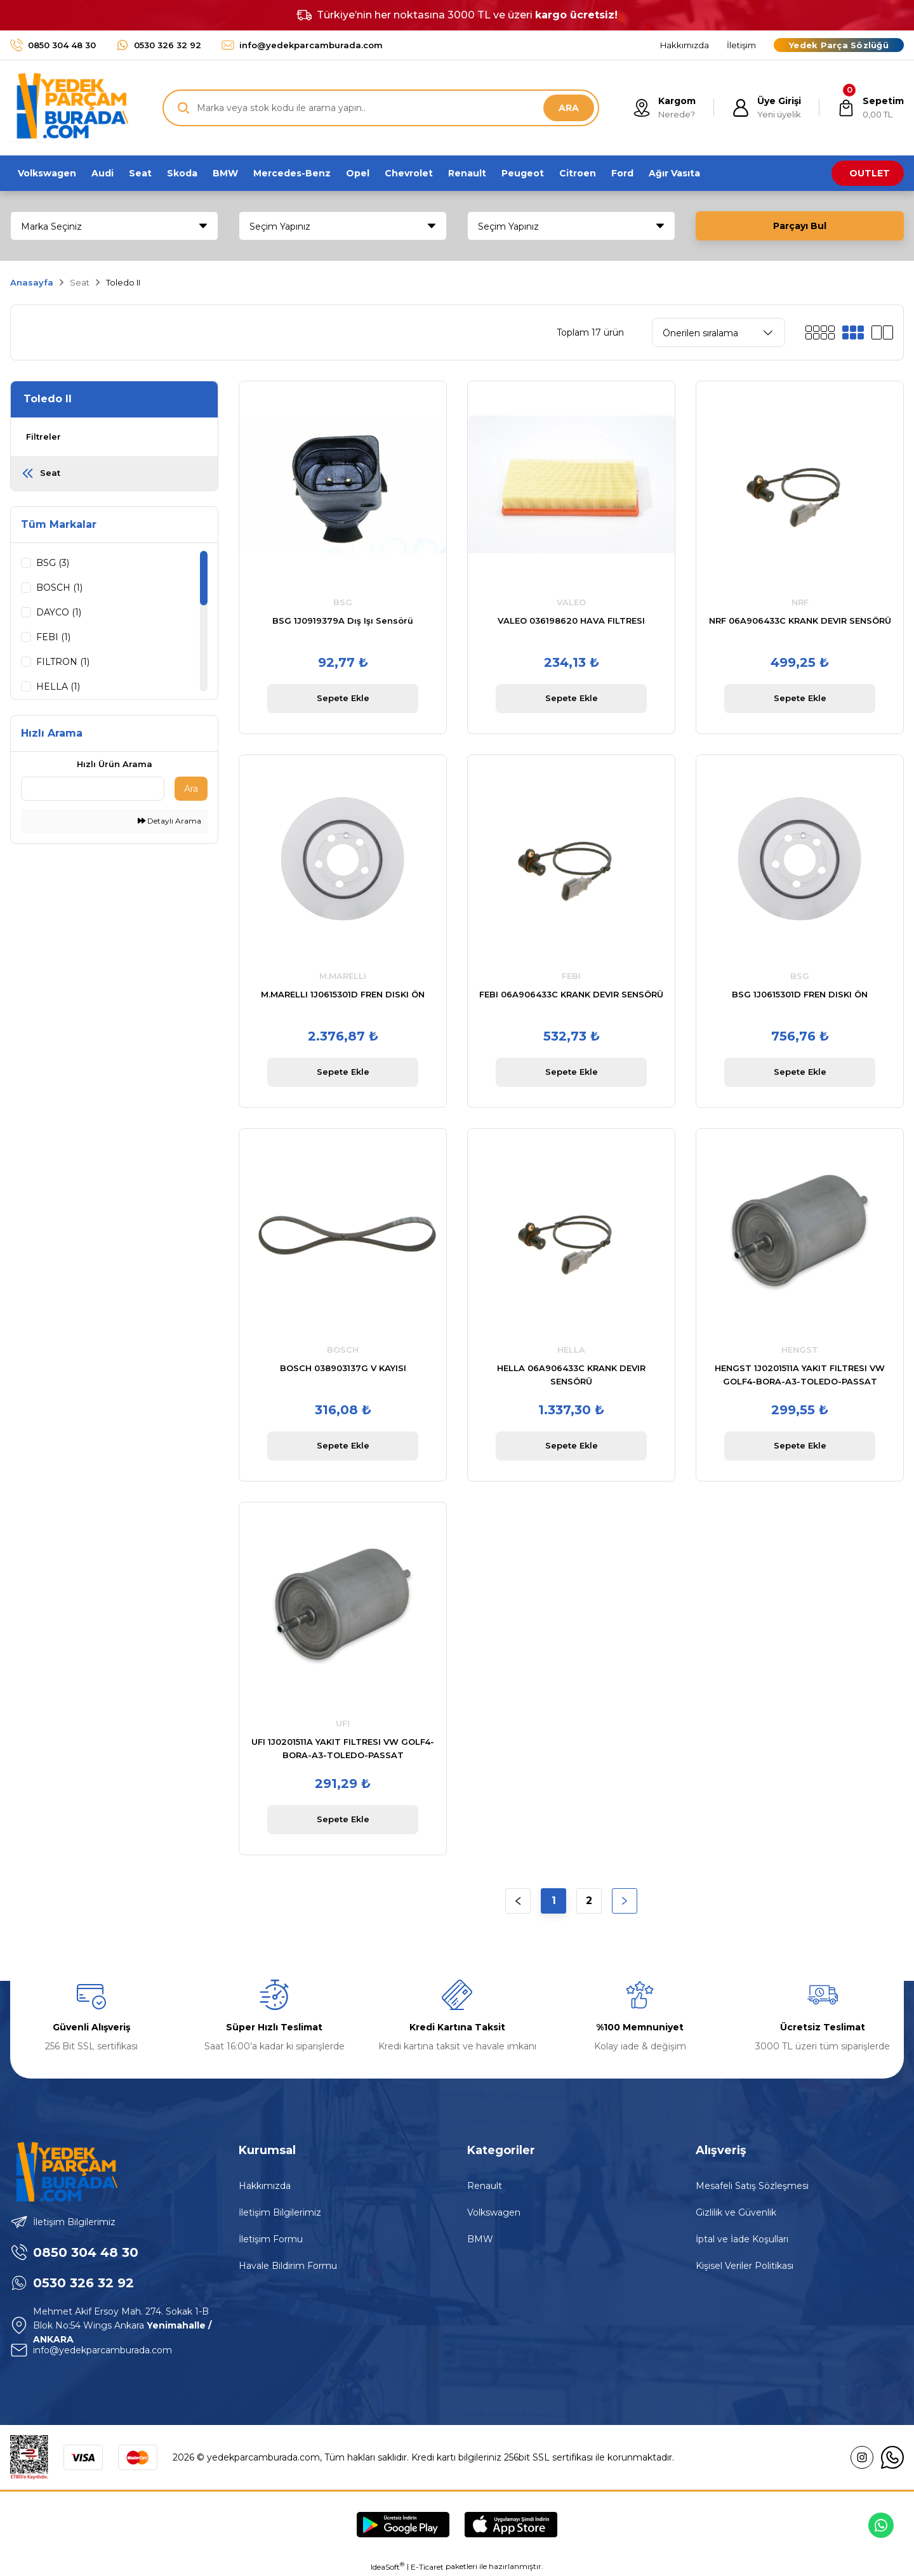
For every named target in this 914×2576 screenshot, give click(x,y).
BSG (342, 602)
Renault (484, 2186)
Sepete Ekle (343, 698)
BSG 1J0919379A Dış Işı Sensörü (342, 620)
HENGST (799, 1349)
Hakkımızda (265, 2186)
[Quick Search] (92, 789)
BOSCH (343, 1349)
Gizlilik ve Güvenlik (736, 2212)
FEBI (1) (53, 637)
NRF (800, 602)
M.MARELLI (342, 976)
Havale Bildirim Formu (288, 2265)
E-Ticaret (427, 2567)
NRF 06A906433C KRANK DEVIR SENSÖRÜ (800, 620)
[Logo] (69, 108)
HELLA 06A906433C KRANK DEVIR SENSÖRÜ (571, 1374)
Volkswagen (493, 2212)
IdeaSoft (387, 2566)
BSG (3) (52, 562)
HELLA (571, 1349)
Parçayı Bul (799, 226)
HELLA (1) (58, 686)
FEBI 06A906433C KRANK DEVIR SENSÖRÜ (571, 994)
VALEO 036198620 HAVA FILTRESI (571, 620)
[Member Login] (766, 108)
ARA (569, 108)
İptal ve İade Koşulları (742, 2239)
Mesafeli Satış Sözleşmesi (752, 2186)
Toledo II (123, 282)
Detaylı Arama (169, 820)
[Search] (380, 107)
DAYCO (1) (58, 612)
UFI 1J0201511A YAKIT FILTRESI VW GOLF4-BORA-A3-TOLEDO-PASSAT (342, 1748)
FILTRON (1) (62, 661)
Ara (191, 788)
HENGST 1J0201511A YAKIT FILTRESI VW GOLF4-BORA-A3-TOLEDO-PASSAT (800, 1374)
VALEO (571, 602)
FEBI (571, 976)
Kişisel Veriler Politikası (744, 2265)
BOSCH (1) (59, 587)
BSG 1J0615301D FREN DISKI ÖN (800, 994)
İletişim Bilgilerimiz (280, 2212)
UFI (343, 1723)
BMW (480, 2239)
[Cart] (870, 108)
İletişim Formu (271, 2239)
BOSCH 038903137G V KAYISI (343, 1368)
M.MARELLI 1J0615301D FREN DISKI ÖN (343, 994)
